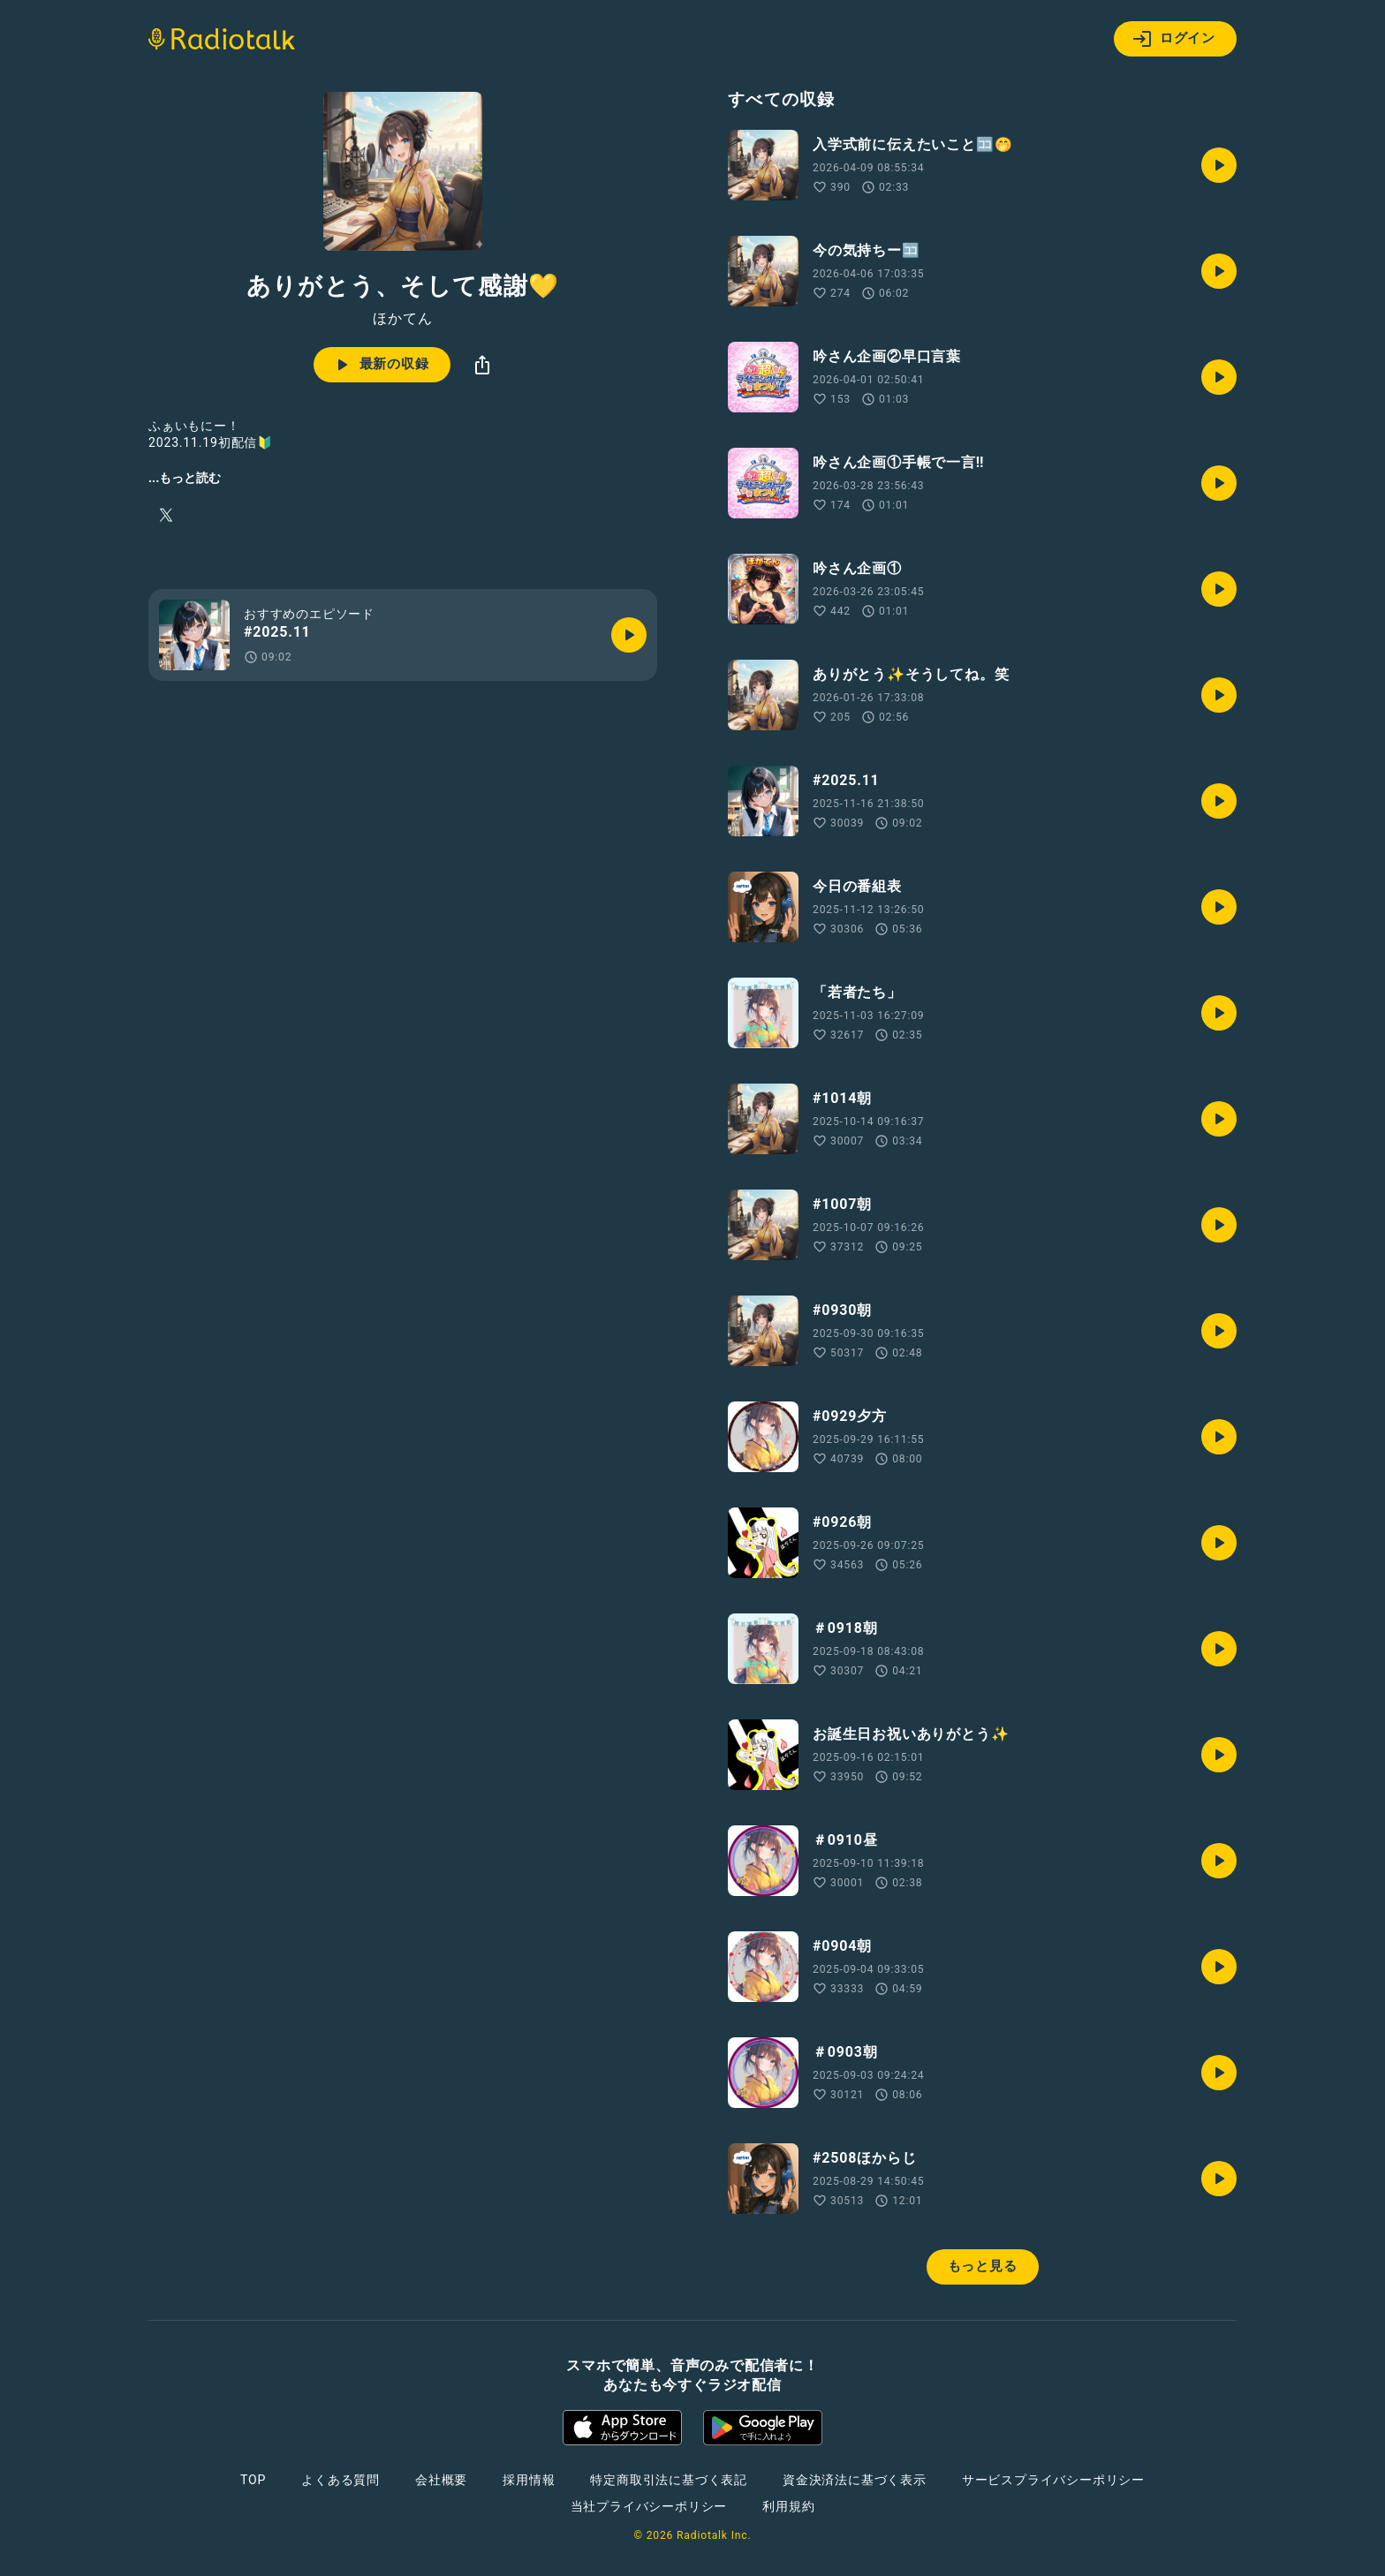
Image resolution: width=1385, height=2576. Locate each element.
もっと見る (983, 2266)
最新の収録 (380, 364)
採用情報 (529, 2480)
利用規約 (788, 2506)
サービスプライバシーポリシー (1053, 2480)
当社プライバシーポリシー (649, 2506)
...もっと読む (184, 478)
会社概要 (441, 2480)
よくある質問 (340, 2480)
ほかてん (402, 319)
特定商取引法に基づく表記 (668, 2480)
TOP (253, 2480)
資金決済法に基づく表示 (855, 2480)
